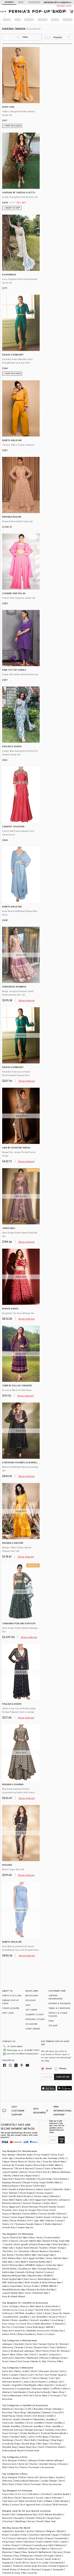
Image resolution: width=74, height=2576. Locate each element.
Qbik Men (7, 2261)
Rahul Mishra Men (47, 2279)
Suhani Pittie (9, 2334)
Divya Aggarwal (11, 2206)
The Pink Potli (42, 2310)
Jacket (44, 2480)
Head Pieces (8, 2415)
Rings (48, 2409)
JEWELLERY (34, 2)
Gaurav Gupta (44, 2193)
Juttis (31, 2436)
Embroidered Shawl (12, 2450)
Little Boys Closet (11, 2497)
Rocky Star (35, 2161)
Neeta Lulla (21, 2199)
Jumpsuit (60, 2385)
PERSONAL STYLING (35, 2019)
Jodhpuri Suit (55, 2381)
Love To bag (26, 2310)
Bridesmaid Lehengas (22, 2351)
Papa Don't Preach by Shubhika (19, 2179)
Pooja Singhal (41, 2154)
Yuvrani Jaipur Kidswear (48, 2497)
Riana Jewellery (19, 2320)
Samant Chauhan (31, 2203)
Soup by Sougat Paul (30, 2210)
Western (6, 2392)
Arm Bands (39, 2415)
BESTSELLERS (31, 1995)
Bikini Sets (23, 2354)
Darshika (54, 2251)
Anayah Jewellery (39, 2320)
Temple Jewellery (11, 2426)
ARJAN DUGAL (9, 2268)
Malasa (30, 2217)
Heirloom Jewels (11, 2419)
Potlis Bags (42, 2436)
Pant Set (28, 2395)
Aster (40, 2313)
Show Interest (27, 1000)
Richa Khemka (18, 2220)
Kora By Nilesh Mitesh (13, 2296)
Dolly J (63, 2158)
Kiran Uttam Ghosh (39, 2172)
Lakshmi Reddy (61, 2494)
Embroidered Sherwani (26, 2480)
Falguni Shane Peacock (14, 2161)
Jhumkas (49, 2429)
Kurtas (54, 2371)
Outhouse (7, 2313)
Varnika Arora (9, 2310)
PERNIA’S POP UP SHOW (10, 2002)
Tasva (5, 2237)
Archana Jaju (59, 2217)
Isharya (24, 2306)
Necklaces (7, 2409)
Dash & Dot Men (18, 2237)
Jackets (43, 2354)
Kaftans (61, 2347)
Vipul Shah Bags (35, 2327)
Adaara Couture (55, 2220)
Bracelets (39, 2409)
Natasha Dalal (24, 2154)
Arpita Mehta (30, 2213)
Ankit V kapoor (10, 2240)
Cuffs (29, 2409)
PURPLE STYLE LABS (12, 1995)
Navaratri (7, 2518)
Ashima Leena (41, 2196)
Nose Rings (20, 2412)
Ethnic (66, 2388)
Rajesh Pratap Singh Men (56, 2240)
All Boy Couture (10, 2504)
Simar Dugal (17, 2217)
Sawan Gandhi (47, 2213)
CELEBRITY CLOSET (34, 2014)
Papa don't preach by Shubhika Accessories (25, 2330)
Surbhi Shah (49, 2203)
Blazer (53, 2480)
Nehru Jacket (22, 2371)
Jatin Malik (20, 2261)
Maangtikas (34, 2412)
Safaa (5, 2220)
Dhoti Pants (42, 2351)
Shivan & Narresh (24, 2168)
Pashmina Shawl (55, 2447)
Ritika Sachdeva (26, 2334)
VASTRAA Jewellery (25, 2313)
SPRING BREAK (48, 2286)
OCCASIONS (31, 2024)
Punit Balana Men (11, 2258)
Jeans (26, 2381)
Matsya (61, 2213)
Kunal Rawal (30, 2247)
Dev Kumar (8, 2254)
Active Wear (41, 2395)
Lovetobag (57, 2320)
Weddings (20, 2521)
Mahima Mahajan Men (14, 2275)
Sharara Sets (41, 2347)
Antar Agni (7, 2158)
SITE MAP (53, 2025)
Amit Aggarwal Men (33, 2258)
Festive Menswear (12, 2395)
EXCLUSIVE (30, 2000)
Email (47, 2068)
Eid (41, 2514)
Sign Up (61, 2140)
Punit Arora (30, 2279)
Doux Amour (8, 2323)
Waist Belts (30, 2440)
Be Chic (6, 2327)
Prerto (40, 2334)
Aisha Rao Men (54, 2265)
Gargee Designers (47, 2268)
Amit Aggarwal (38, 2199)
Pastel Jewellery (54, 2422)
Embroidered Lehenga (51, 2460)
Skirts (34, 2354)
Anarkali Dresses (48, 2464)
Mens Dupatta (45, 2385)
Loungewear (23, 2388)
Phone (62, 2068)
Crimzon (50, 2334)
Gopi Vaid (48, 2210)
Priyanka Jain (9, 2210)
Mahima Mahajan (61, 2172)
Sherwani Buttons (11, 2381)
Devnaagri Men (46, 2254)
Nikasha (55, 2196)
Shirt (61, 2480)
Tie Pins (39, 2374)
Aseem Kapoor (26, 2227)
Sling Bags (56, 2440)
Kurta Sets (31, 2344)
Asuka (19, 2247)
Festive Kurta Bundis (40, 2392)
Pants (5, 2374)
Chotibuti (46, 2494)
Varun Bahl (8, 2199)
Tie (64, 2395)
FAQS (51, 2021)
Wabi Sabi (8, 2247)
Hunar (48, 2313)
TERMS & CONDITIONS (59, 2008)
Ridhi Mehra (55, 2165)
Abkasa (40, 2265)
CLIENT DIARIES (32, 2028)
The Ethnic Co (9, 2251)
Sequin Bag (25, 2447)
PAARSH (48, 2275)
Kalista (23, 2172)
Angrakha (17, 2385)
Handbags (7, 2440)
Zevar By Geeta (61, 2313)
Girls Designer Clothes (14, 2460)
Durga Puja (53, 2518)
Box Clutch (38, 2447)
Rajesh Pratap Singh (34, 2182)
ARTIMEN (29, 2265)
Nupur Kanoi (32, 2175)
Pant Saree (23, 2361)
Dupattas (20, 2357)
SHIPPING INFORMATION (55, 1997)
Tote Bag (55, 2443)
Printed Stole (32, 2450)
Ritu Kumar (27, 2185)
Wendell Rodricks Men (14, 2289)
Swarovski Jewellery (13, 2422)
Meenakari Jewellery (45, 2419)
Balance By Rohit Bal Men (41, 2289)
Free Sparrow (9, 2501)
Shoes (5, 2436)
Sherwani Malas (40, 2388)
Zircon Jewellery (35, 2422)
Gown (28, 2347)
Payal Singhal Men (12, 2279)
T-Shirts (34, 2378)
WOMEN (9, 2)
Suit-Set (55, 2378)
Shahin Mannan (53, 2224)
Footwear (55, 2395)
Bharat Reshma (40, 2251)
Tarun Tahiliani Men (56, 2258)
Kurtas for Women (57, 2344)
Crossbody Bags (11, 2443)
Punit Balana (60, 2179)
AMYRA (49, 2327)
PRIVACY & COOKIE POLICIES (58, 2014)
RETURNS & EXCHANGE (59, 2003)
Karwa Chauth (36, 2521)
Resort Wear (8, 2354)
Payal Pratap (45, 2179)
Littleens (48, 2501)
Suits (62, 2371)
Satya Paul (57, 2154)
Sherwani (44, 2371)
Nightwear (32, 2357)
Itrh (29, 2220)
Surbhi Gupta (43, 2217)
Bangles (57, 2409)
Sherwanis (7, 2347)
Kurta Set (24, 2464)
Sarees (42, 2344)
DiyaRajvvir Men (27, 2268)
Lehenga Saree (58, 2357)
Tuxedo (6, 2385)
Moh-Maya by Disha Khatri (44, 2306)
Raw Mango (8, 2154)
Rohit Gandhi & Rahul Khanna (18, 2189)
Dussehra (19, 2518)
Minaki (5, 2320)
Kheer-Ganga (57, 2247)
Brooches (7, 2399)
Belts (23, 2436)
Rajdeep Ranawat (12, 2182)
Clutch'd (55, 2310)
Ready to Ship (38, 2361)
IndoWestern (20, 2392)
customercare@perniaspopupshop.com (21, 2053)
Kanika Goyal (56, 2206)
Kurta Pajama (39, 2381)
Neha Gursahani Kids (30, 2501)
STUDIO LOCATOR (10, 2008)
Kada (64, 2433)
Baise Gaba (40, 2165)
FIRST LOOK (8, 2013)
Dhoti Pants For (10, 2467)
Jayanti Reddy (10, 2172)
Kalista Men (8, 2272)
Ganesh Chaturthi (35, 2518)
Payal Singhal (27, 2193)
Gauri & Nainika (53, 2168)
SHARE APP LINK (62, 2077)
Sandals (14, 2436)
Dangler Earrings (34, 2429)
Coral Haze (18, 2327)
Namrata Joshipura (58, 2199)
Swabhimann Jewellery (16, 2316)
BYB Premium (60, 2504)
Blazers (44, 2378)
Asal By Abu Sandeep (46, 2158)
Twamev (43, 2247)
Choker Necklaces (29, 2433)
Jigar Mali (38, 2220)
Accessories (8, 2388)
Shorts (25, 2378)
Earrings (19, 2409)
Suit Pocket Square (55, 2374)
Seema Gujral (43, 2189)
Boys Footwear (32, 2484)
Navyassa (28, 2497)
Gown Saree (9, 2361)
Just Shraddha (39, 2316)
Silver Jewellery (53, 2426)
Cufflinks (56, 2388)
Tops (52, 2347)
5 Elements (58, 2323)
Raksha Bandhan (54, 2514)
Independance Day (27, 2514)
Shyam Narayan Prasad (34, 2206)
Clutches (54, 2436)
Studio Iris (7, 2224)
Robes (16, 2378)
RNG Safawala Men (12, 2282)
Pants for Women (59, 2351)
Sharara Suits (9, 2464)
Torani (5, 2217)
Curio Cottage (10, 2306)
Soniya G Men (31, 2286)
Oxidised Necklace (51, 2433)
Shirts (34, 2371)
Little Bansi (33, 2494)
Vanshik (8, 2244)
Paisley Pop (57, 2330)
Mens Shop (58, 2392)
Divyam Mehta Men (31, 2240)
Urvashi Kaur (9, 2227)
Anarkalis (19, 2344)
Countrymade (51, 2237)
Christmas (7, 2521)
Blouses (44, 2357)
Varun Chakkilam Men (37, 2293)
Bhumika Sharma (11, 2203)
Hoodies (6, 2378)
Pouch (18, 2440)
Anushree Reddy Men (39, 2261)
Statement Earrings (12, 2429)
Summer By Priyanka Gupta (17, 2165)
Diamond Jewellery (33, 2426)
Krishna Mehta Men (26, 2254)
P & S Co (20, 2494)
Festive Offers (55, 2361)
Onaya (39, 2168)
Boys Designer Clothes (14, 2477)
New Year (51, 2521)
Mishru (7, 2175)
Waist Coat (26, 2374)
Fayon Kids (8, 2494)
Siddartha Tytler (60, 2189)
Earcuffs (58, 2412)
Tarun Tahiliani (10, 2193)
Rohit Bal (39, 2185)
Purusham (24, 2251)
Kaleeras (47, 2412)
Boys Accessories (52, 2484)
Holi (13, 2514)
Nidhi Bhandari (43, 2323)
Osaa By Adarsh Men (54, 2161)
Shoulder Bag (9, 2447)
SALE (27, 2005)
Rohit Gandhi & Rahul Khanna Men (43, 2282)
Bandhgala (30, 2385)
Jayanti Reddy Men (12, 2293)
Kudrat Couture (44, 2272)
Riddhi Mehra (54, 2182)
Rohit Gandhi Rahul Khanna (17, 2196)
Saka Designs (61, 2501)
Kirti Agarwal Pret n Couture (36, 2504)
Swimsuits (7, 2357)
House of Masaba (11, 2213)
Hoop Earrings (10, 2433)
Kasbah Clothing (25, 2272)
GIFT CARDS (31, 2009)
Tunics (5, 2351)
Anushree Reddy (24, 2158)
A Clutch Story (25, 2323)
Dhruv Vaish (35, 2237)
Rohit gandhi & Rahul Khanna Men (33, 2244)
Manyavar (7, 2168)
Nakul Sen (18, 2175)
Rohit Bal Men (60, 2244)
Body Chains (24, 2415)
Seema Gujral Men (12, 2286)
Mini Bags (42, 2443)
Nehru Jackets (56, 2477)
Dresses (19, 2347)
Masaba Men (35, 2275)
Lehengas (7, 2344)
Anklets (50, 2415)
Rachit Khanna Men (12, 2265)
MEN (20, 2)
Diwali (5, 2514)
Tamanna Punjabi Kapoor (29, 2224)
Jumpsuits (54, 2354)
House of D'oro (57, 2316)
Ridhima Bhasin (10, 2185)
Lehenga (32, 2460)
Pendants (27, 2419)
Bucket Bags (28, 2443)
